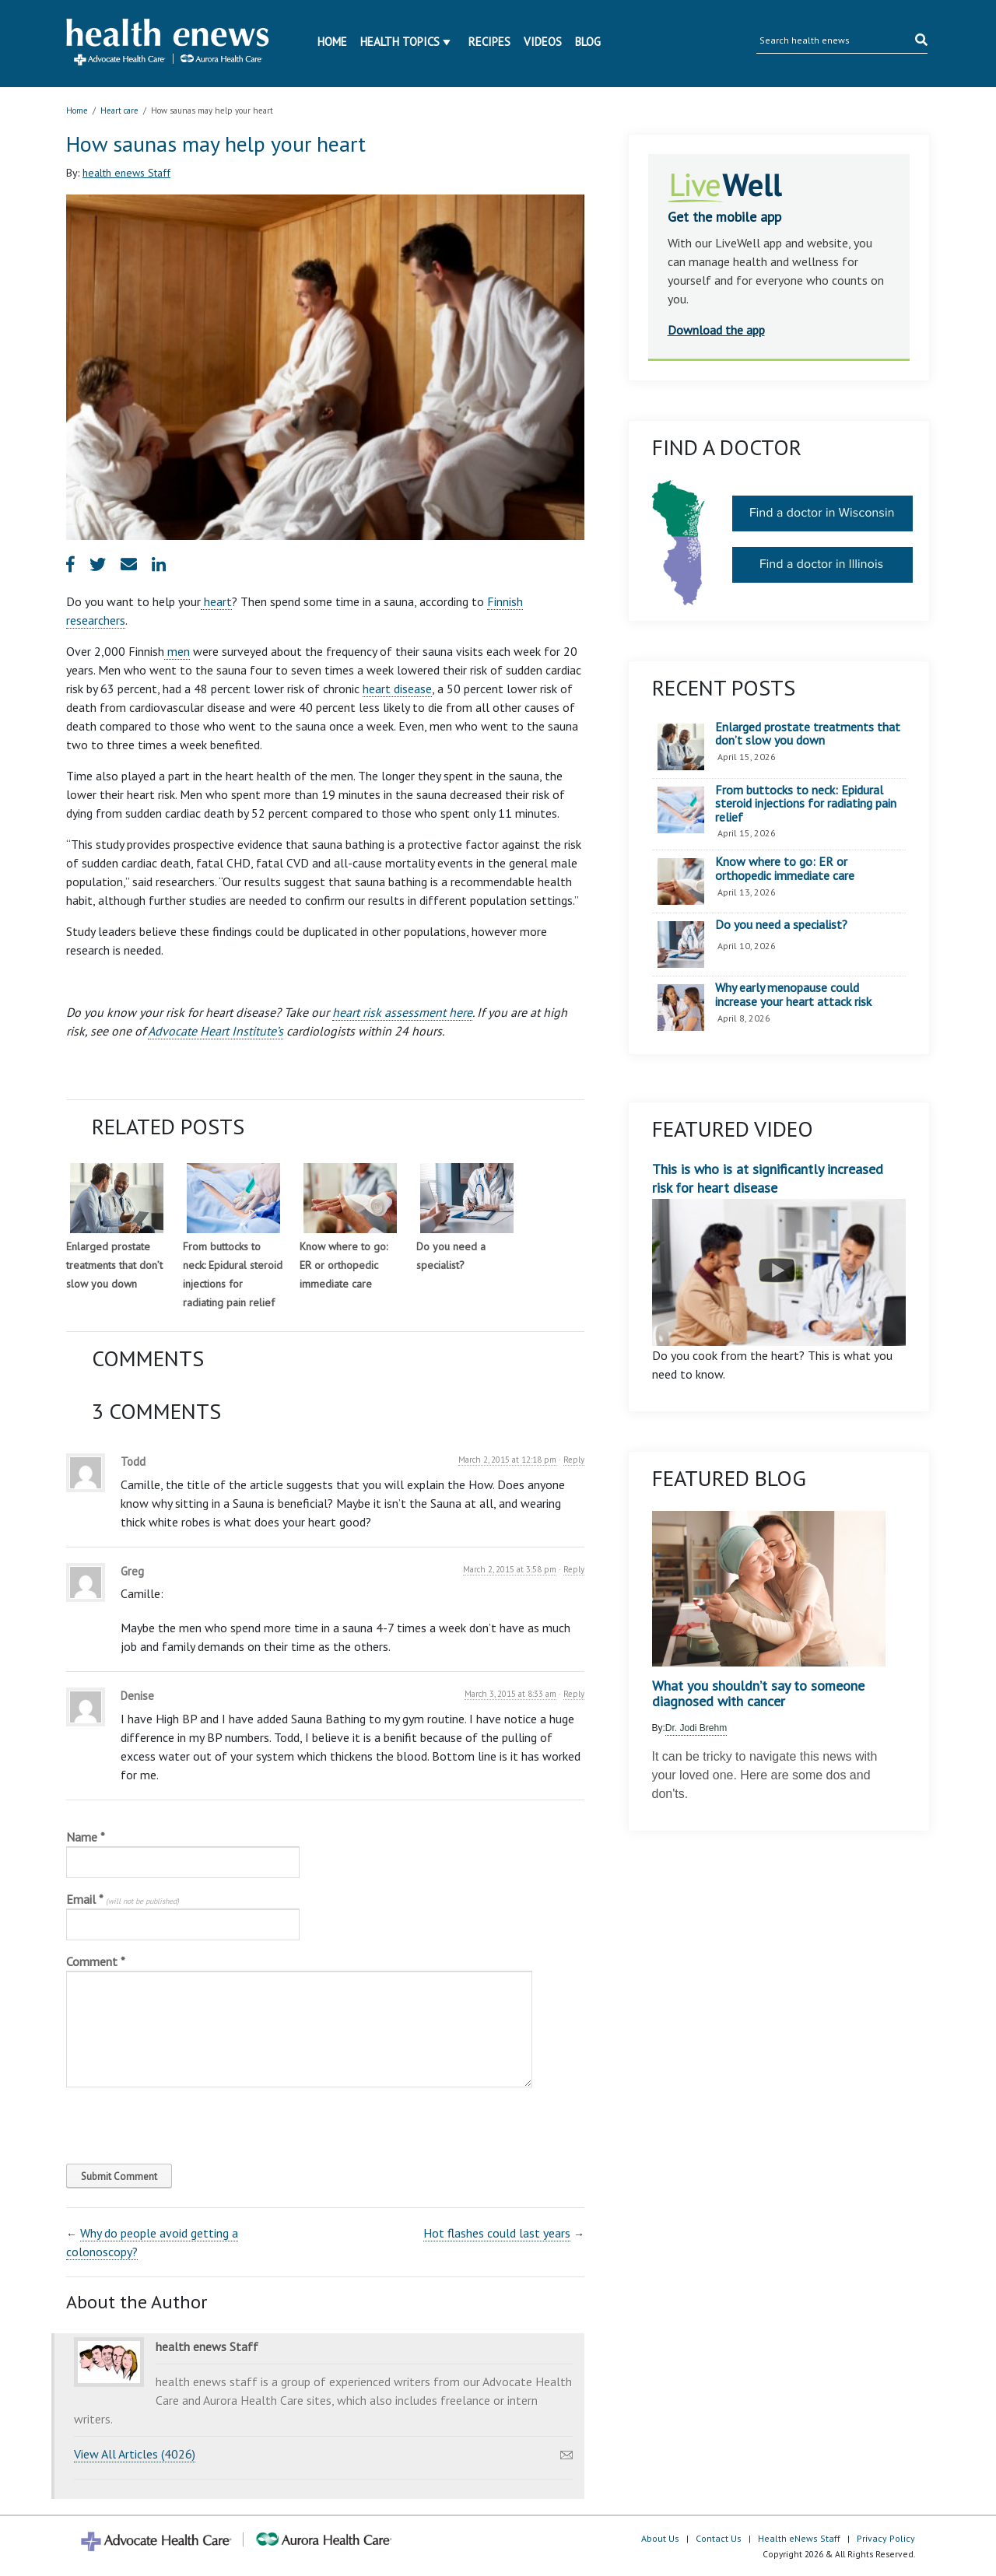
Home (332, 41)
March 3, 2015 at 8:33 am (510, 1693)
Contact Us (719, 2538)
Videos (543, 41)
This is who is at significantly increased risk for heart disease (779, 1252)
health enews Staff (126, 173)
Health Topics (400, 41)
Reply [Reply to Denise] (573, 1693)
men (177, 651)
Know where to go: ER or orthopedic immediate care (344, 1265)
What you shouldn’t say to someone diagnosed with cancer (758, 1693)
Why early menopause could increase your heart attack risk (793, 994)
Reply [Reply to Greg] (573, 1569)
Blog (588, 41)
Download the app (716, 330)
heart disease (397, 688)
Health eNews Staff (799, 2538)
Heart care (119, 110)
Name (85, 1837)
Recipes (489, 41)
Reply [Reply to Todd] (573, 1459)
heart (216, 601)
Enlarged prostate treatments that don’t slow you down (114, 1265)
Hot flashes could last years (496, 2233)
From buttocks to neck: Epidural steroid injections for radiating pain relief (805, 804)
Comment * (95, 1961)
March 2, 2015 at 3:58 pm (509, 1569)
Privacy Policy (886, 2538)
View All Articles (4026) (134, 2454)
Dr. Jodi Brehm (696, 1728)
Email (122, 1899)
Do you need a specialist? (781, 925)
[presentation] (172, 2121)
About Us (660, 2538)
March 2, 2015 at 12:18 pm (507, 1459)
